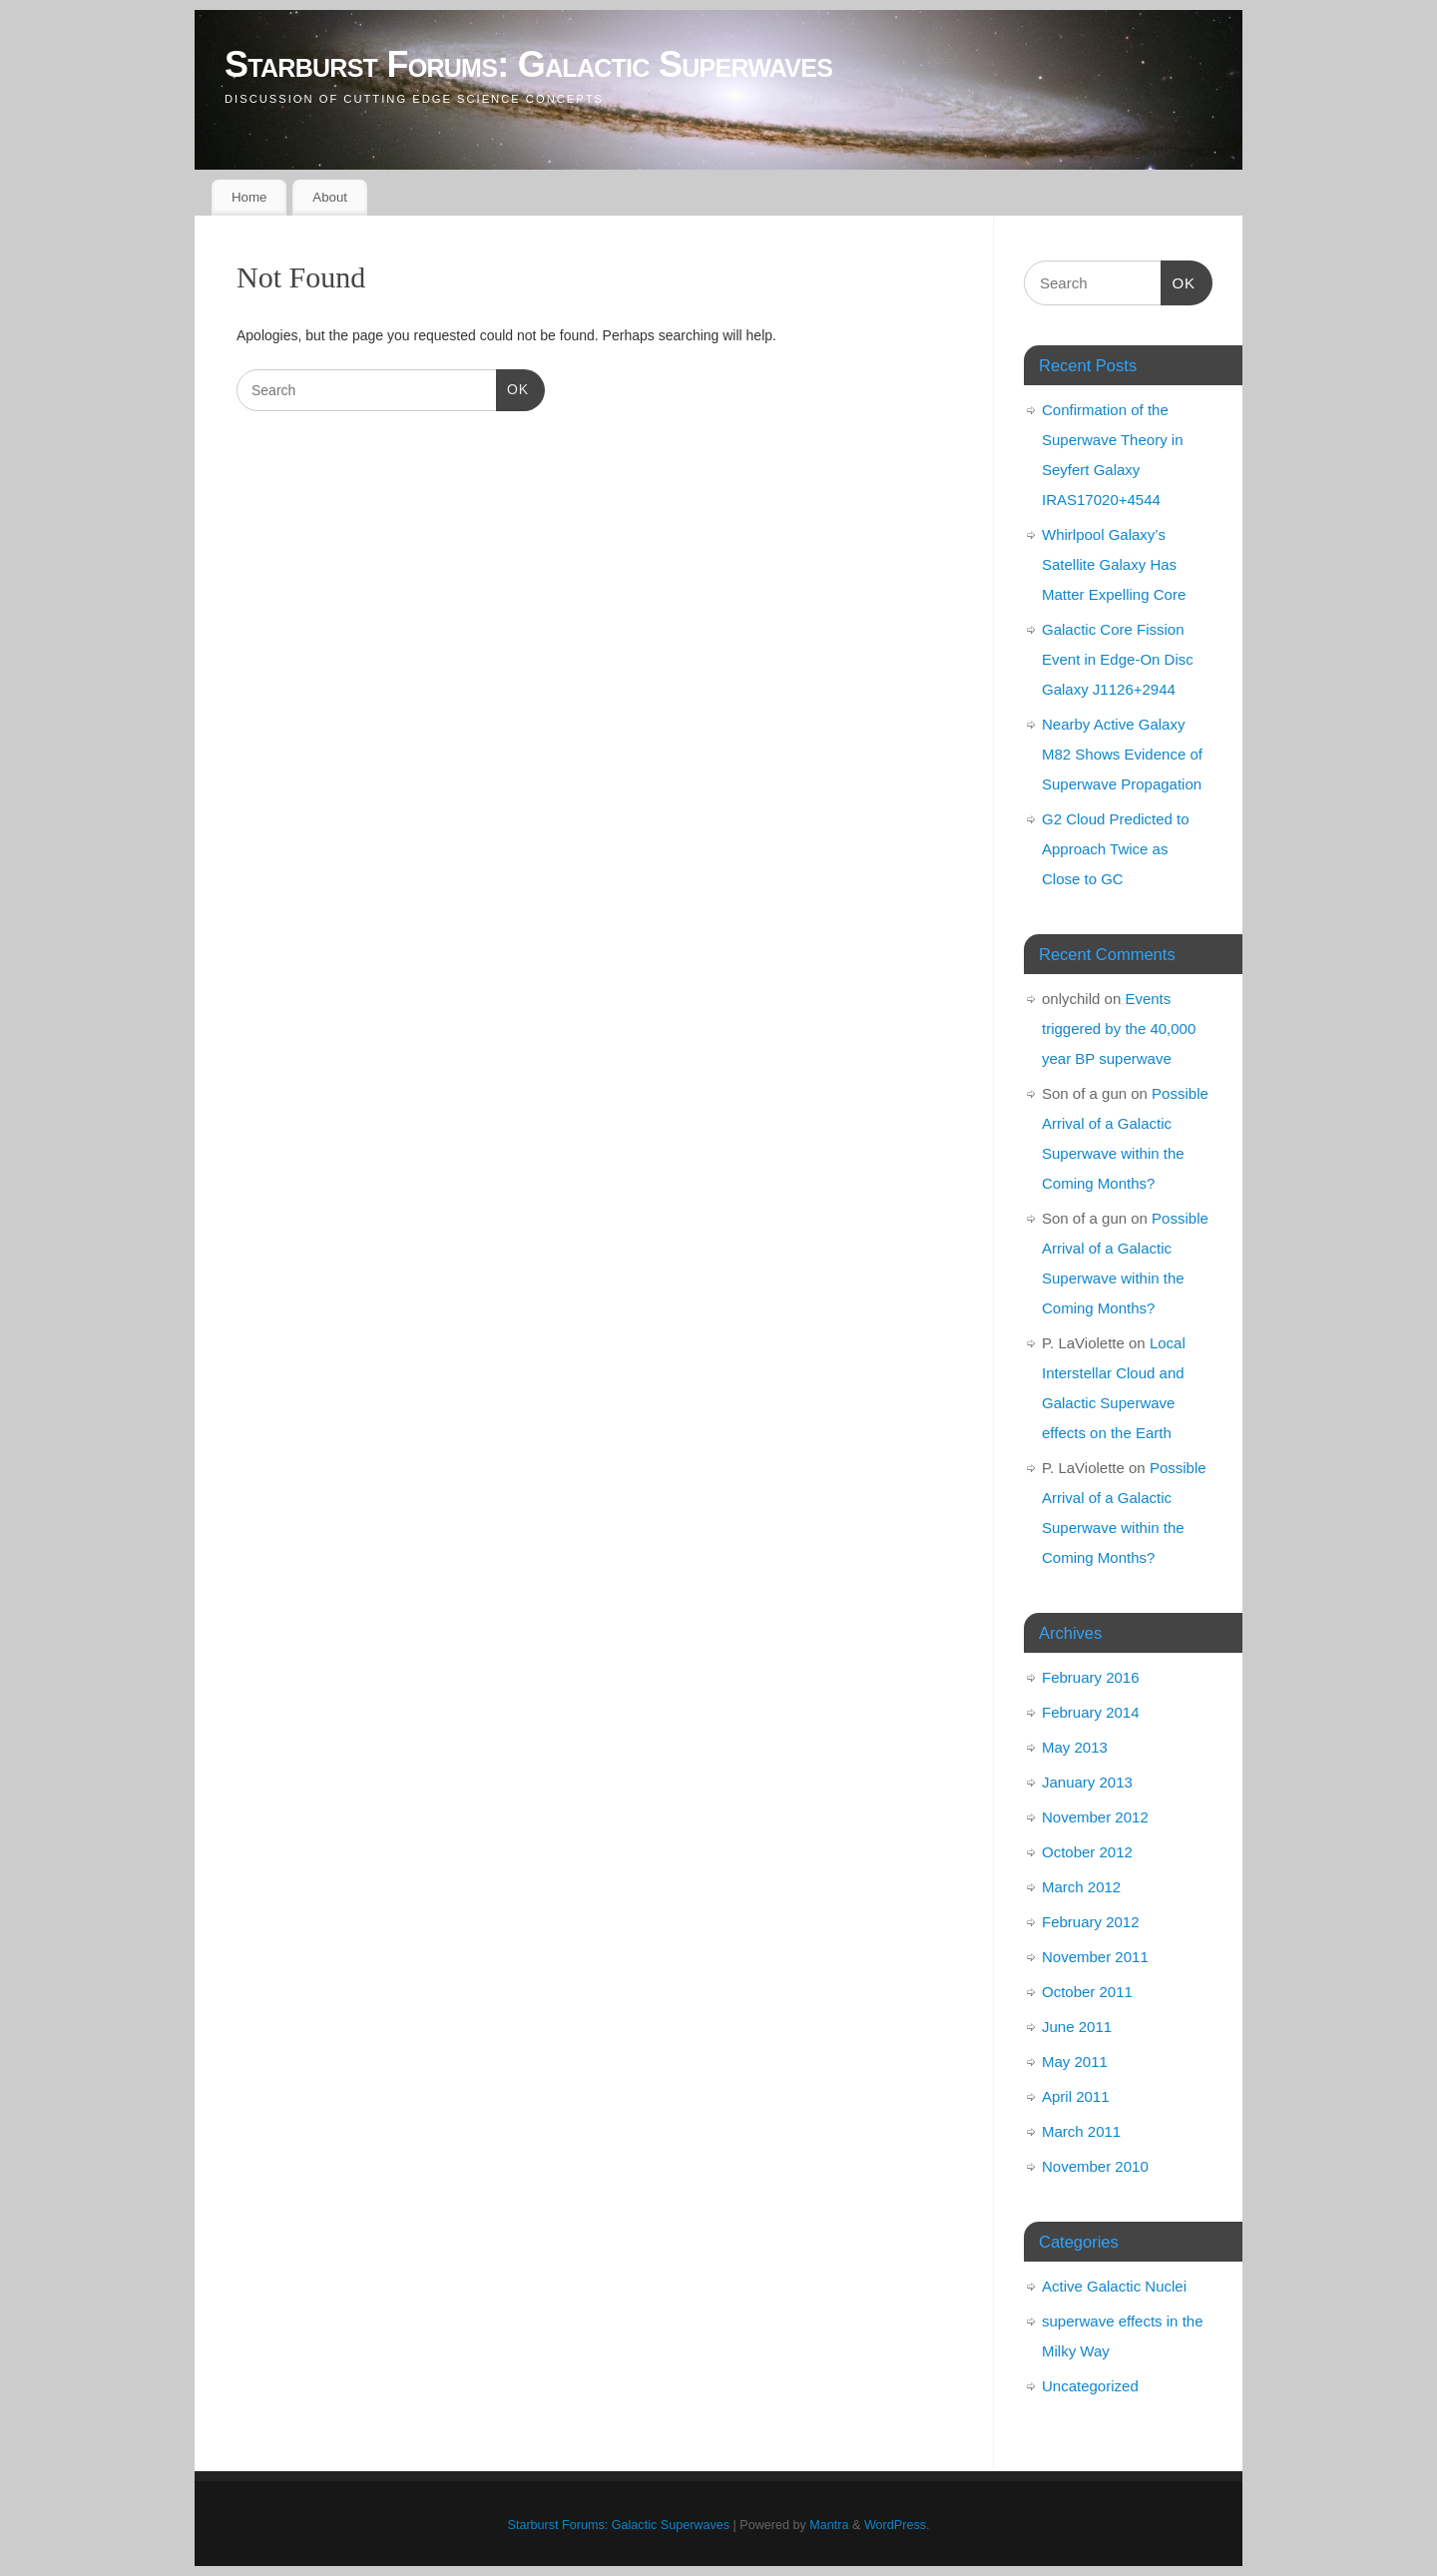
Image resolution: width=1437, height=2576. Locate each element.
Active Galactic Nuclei (1114, 2286)
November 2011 (1095, 1956)
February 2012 (1091, 1921)
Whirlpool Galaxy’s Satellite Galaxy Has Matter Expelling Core (1114, 564)
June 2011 (1077, 2026)
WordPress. (897, 2525)
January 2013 (1087, 1782)
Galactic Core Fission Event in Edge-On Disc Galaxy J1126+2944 (1118, 659)
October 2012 (1087, 1851)
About (329, 197)
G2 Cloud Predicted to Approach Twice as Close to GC (1116, 848)
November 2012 (1095, 1816)
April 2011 (1076, 2096)
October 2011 (1087, 1991)
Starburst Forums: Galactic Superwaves (528, 64)
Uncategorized (1090, 2385)
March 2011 (1081, 2131)
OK (512, 390)
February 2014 (1091, 1712)
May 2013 (1075, 1747)
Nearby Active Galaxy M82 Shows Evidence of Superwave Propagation (1122, 754)
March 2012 (1081, 1886)
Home (249, 197)
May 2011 (1075, 2061)
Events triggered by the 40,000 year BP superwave (1119, 1028)
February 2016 (1091, 1677)
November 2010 (1095, 2166)
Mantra (828, 2525)
